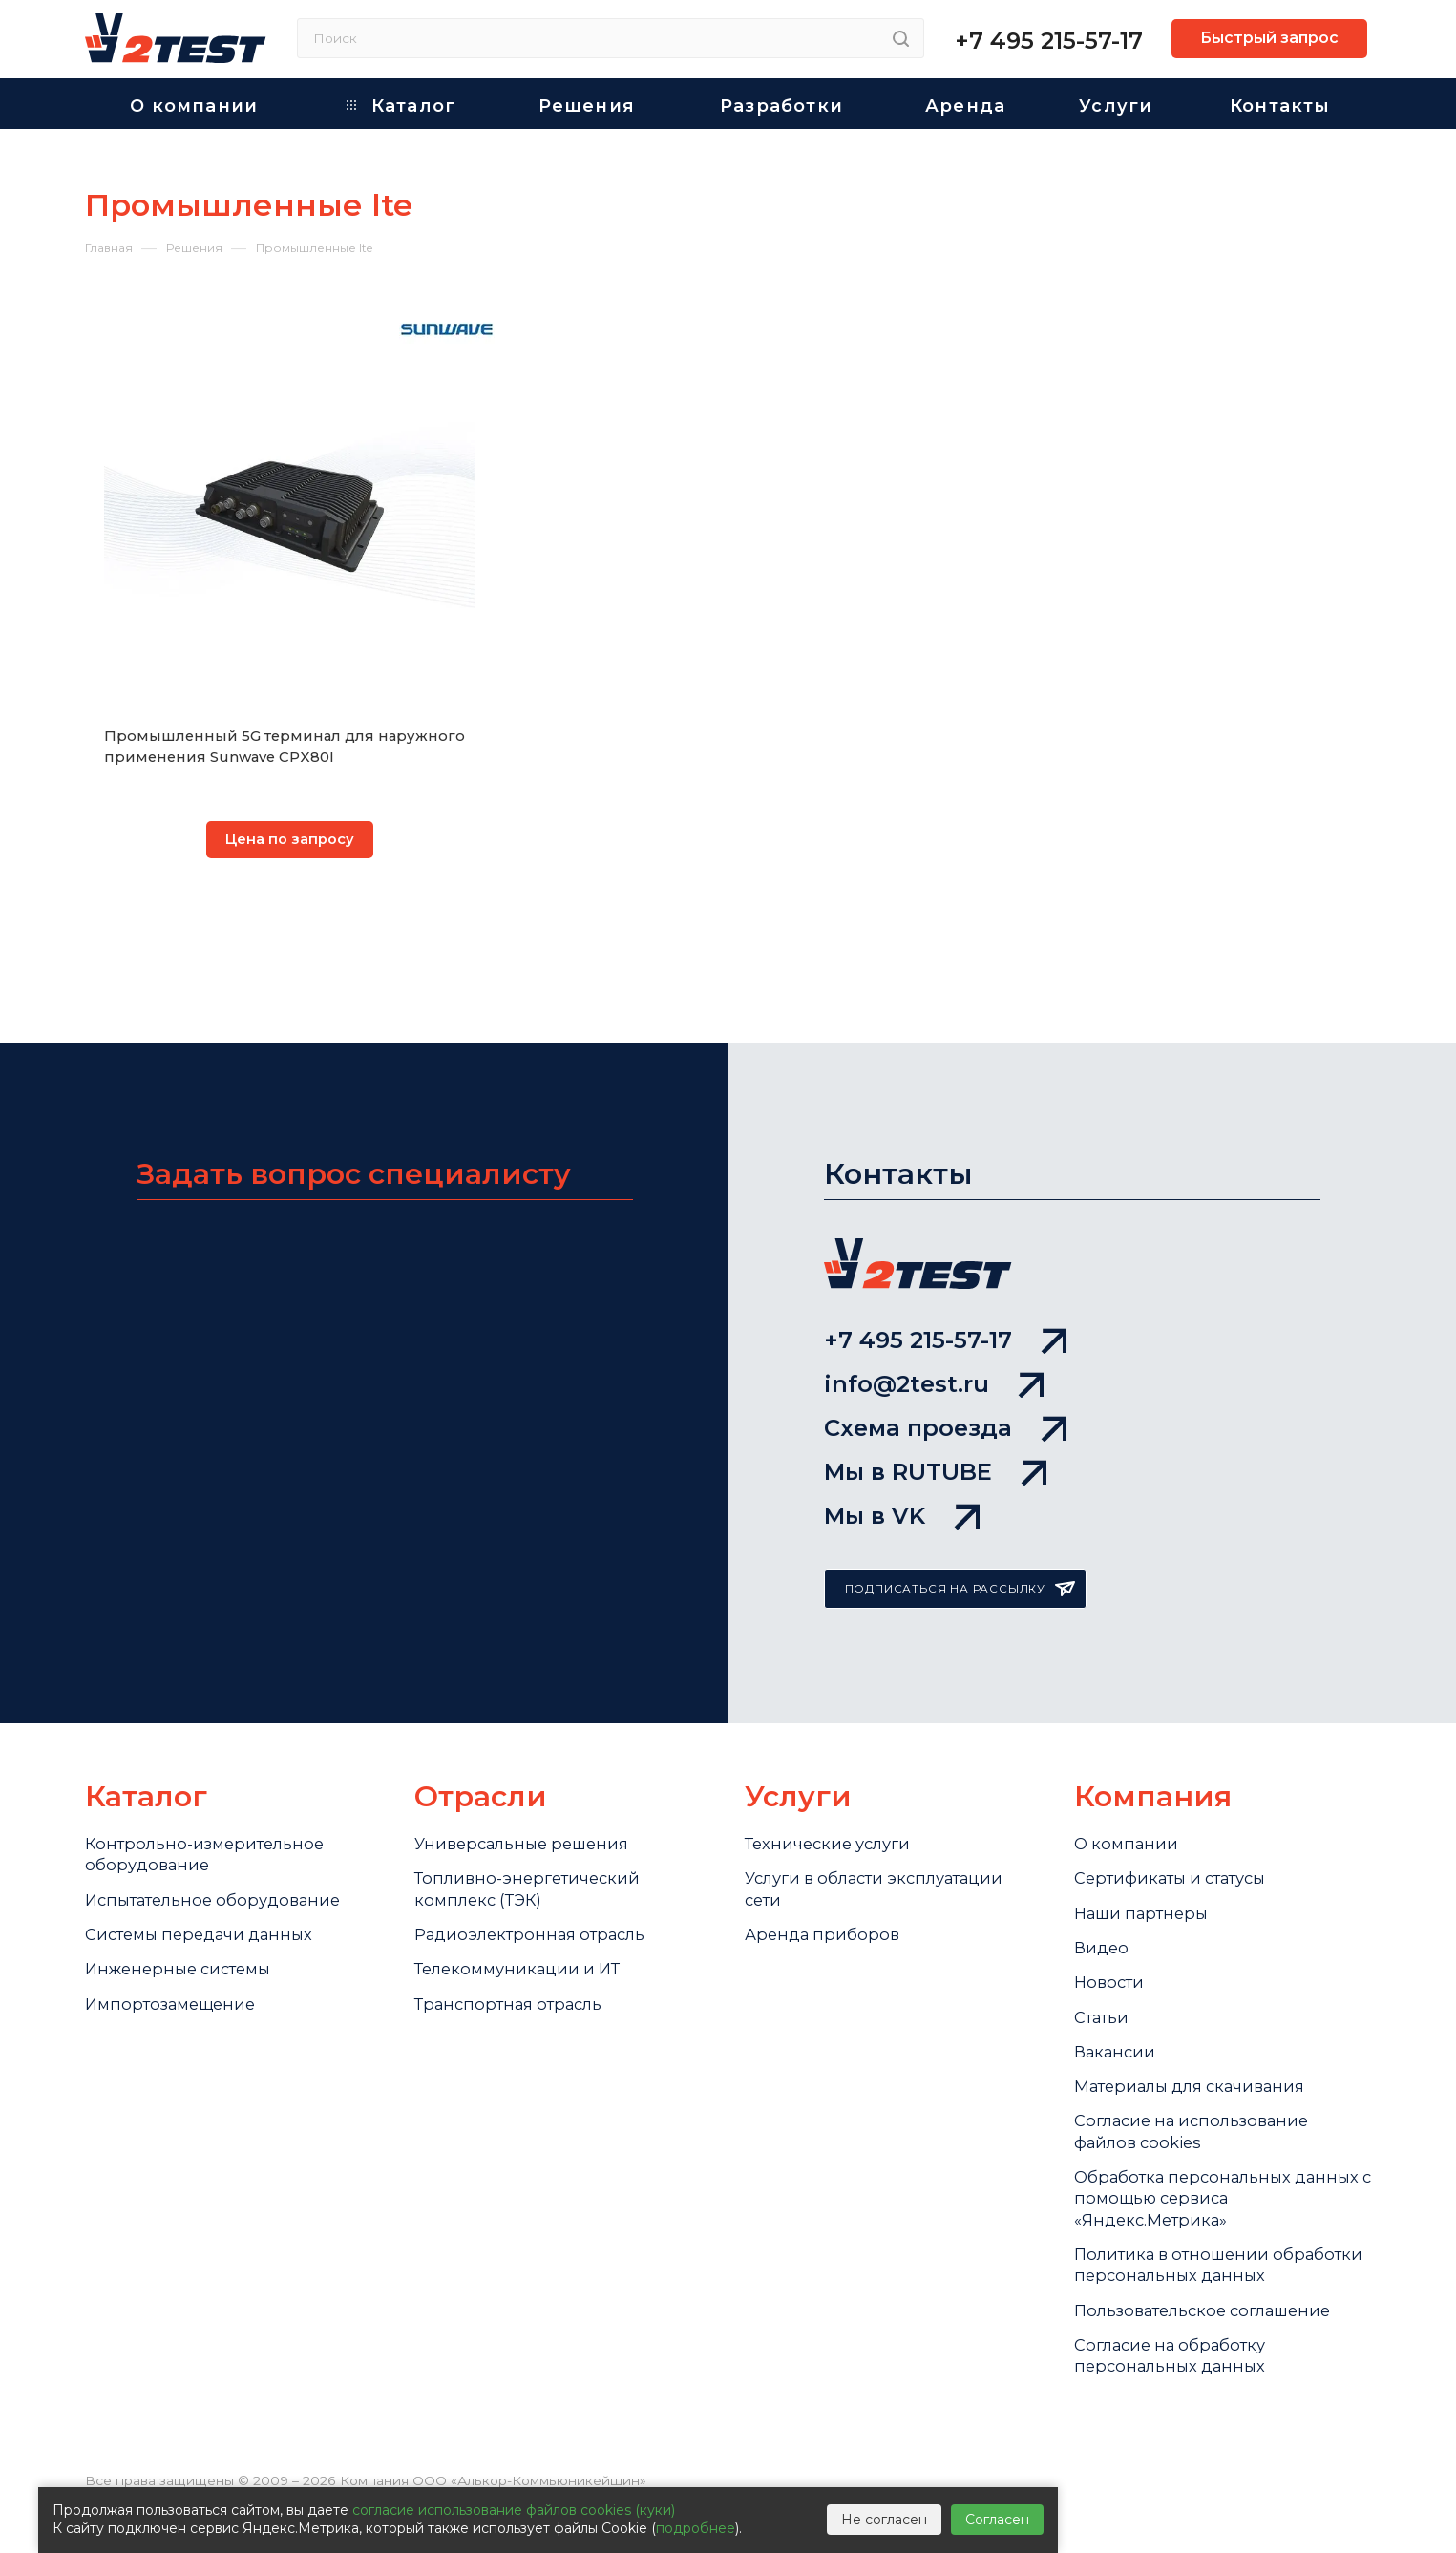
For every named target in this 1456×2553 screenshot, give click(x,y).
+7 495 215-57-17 (1049, 40)
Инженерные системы (185, 1937)
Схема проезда (945, 1365)
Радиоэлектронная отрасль (539, 1898)
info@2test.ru (934, 1313)
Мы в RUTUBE (935, 1416)
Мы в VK (902, 1467)
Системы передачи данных (207, 1898)
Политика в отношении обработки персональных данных (1188, 2284)
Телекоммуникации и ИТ (525, 1937)
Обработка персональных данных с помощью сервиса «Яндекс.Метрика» (1200, 2197)
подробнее (695, 2528)
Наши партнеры (1146, 1874)
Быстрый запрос (1269, 38)
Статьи (1104, 1992)
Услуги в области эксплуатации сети (887, 1847)
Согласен (997, 2519)
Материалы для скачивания (1201, 2070)
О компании (1128, 1795)
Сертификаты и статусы (1180, 1835)
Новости (1111, 1952)
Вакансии (1117, 2031)
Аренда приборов (825, 1898)
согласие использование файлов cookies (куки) (513, 2510)
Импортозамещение (176, 1977)
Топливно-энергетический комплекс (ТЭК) (533, 1847)
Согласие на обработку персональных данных (1177, 2399)
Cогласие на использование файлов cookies (1200, 2121)
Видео (1102, 1913)
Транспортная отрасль (516, 1977)
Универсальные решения (529, 1795)
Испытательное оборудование (222, 1858)
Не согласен (884, 2519)
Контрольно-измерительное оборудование (211, 1807)
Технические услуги (834, 1795)
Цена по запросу (289, 841)
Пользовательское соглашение (1214, 2348)
